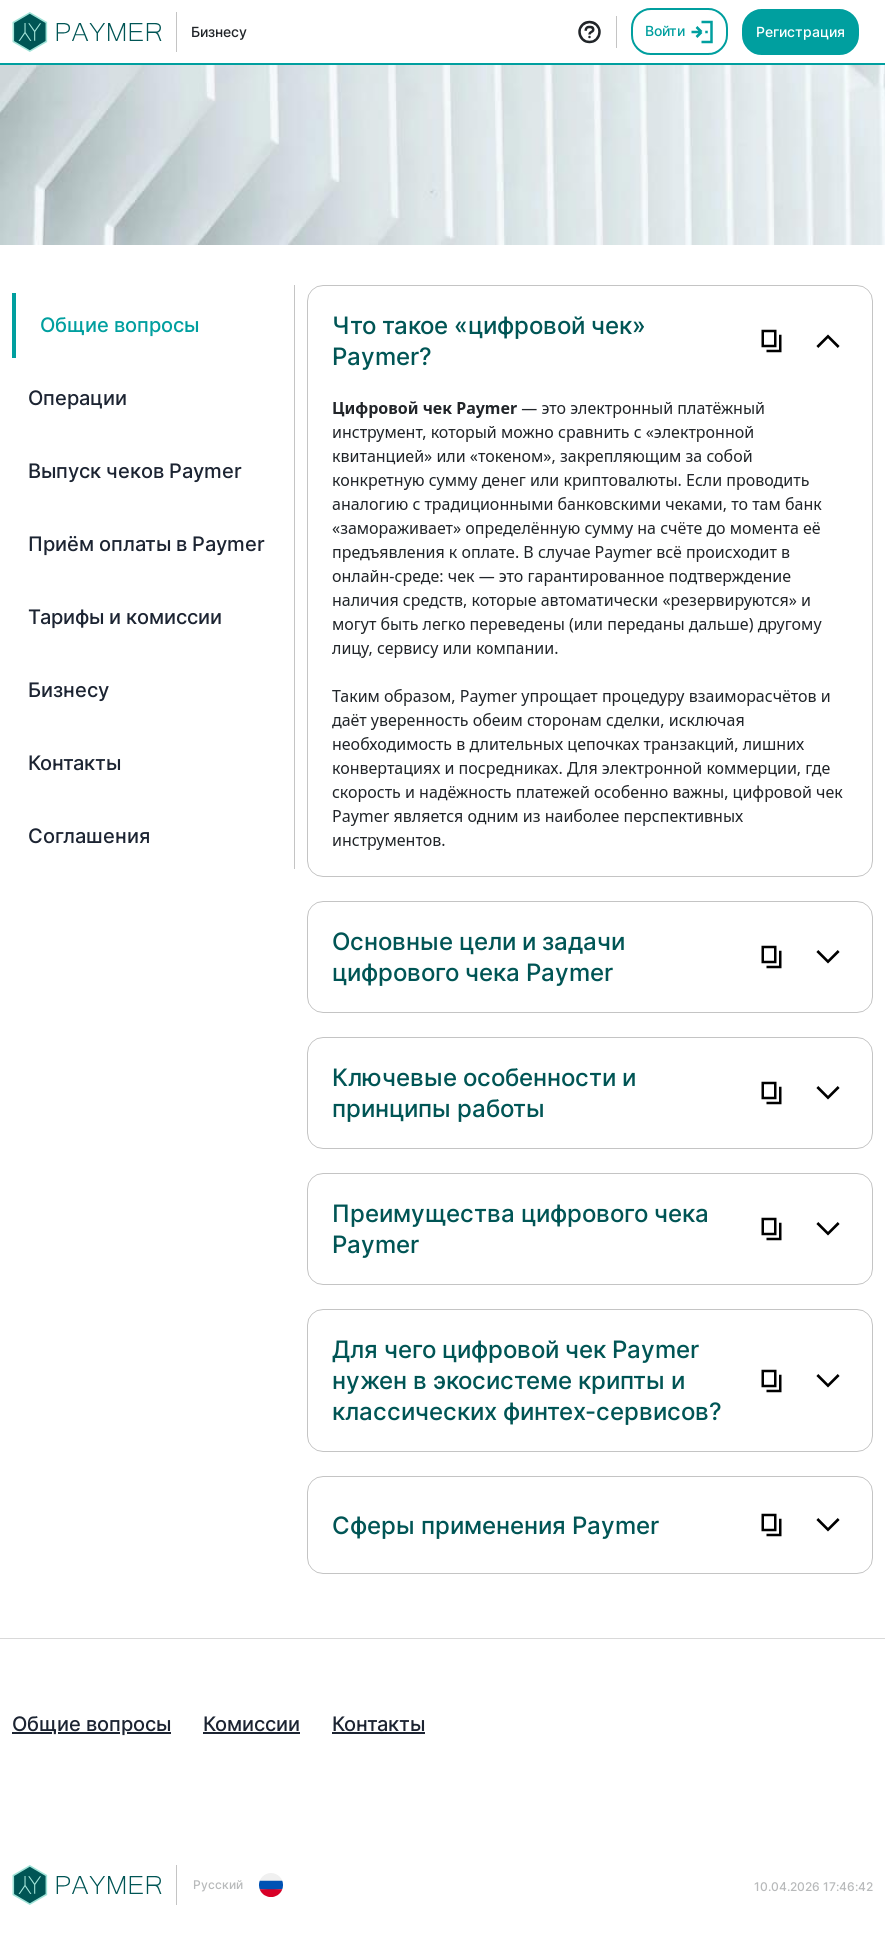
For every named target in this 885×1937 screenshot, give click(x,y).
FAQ (589, 32)
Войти (679, 32)
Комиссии (251, 1724)
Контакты (378, 1724)
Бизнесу (219, 31)
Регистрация (800, 31)
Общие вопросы (91, 1724)
